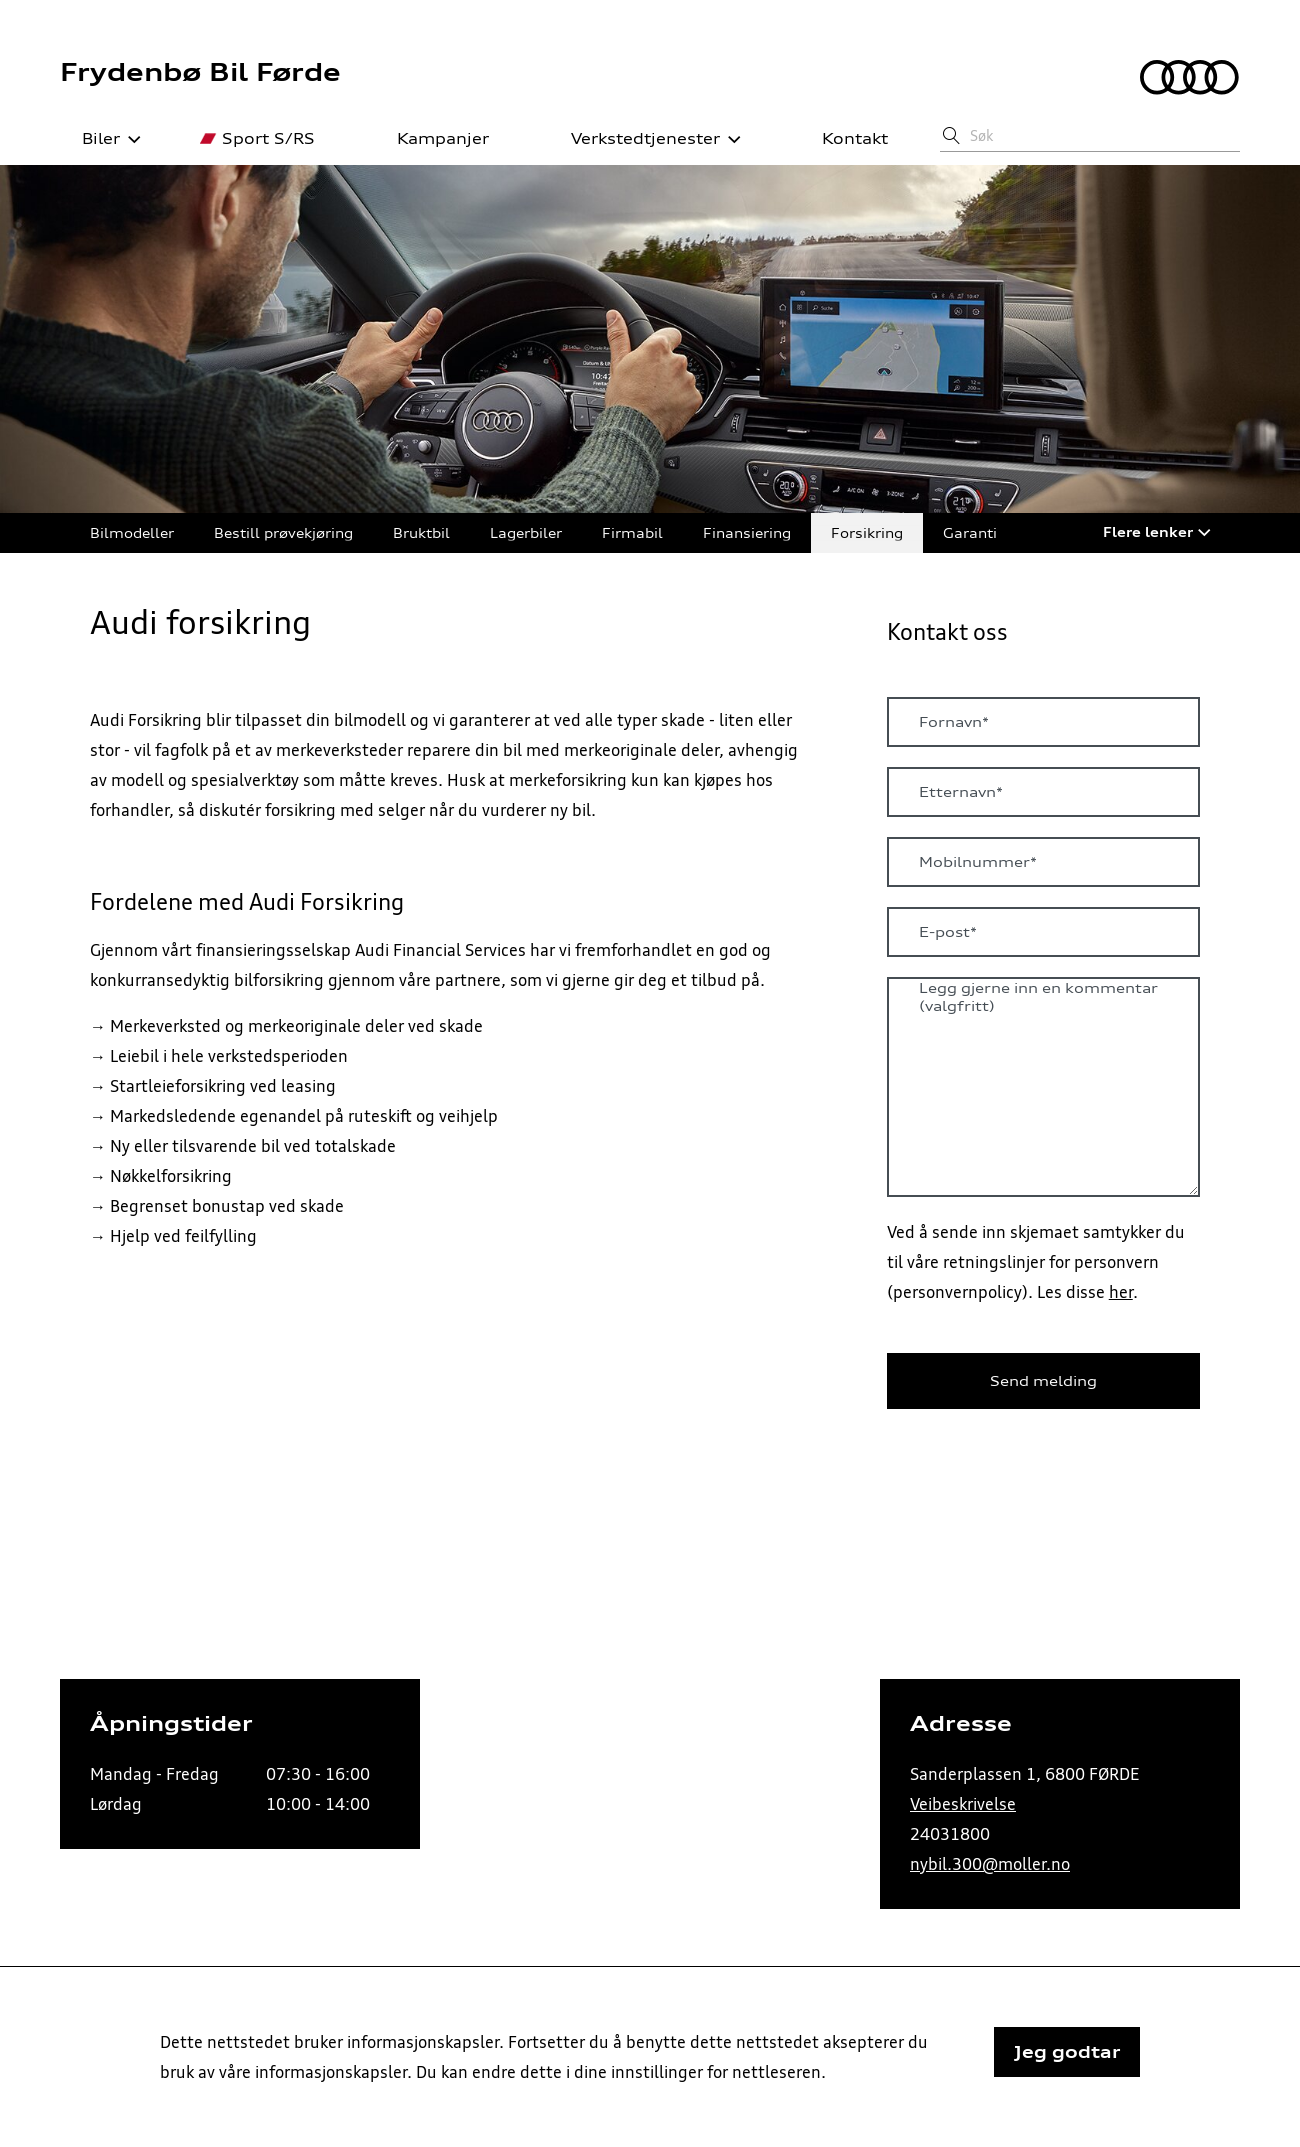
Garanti (970, 532)
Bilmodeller (132, 532)
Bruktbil (421, 532)
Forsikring (867, 532)
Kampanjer (432, 139)
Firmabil (632, 532)
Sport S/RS (257, 139)
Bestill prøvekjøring (283, 532)
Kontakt (844, 139)
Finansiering (747, 532)
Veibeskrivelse (963, 1804)
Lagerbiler (526, 532)
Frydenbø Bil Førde (200, 72)
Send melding (1043, 1381)
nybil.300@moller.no (990, 1864)
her (1121, 1292)
